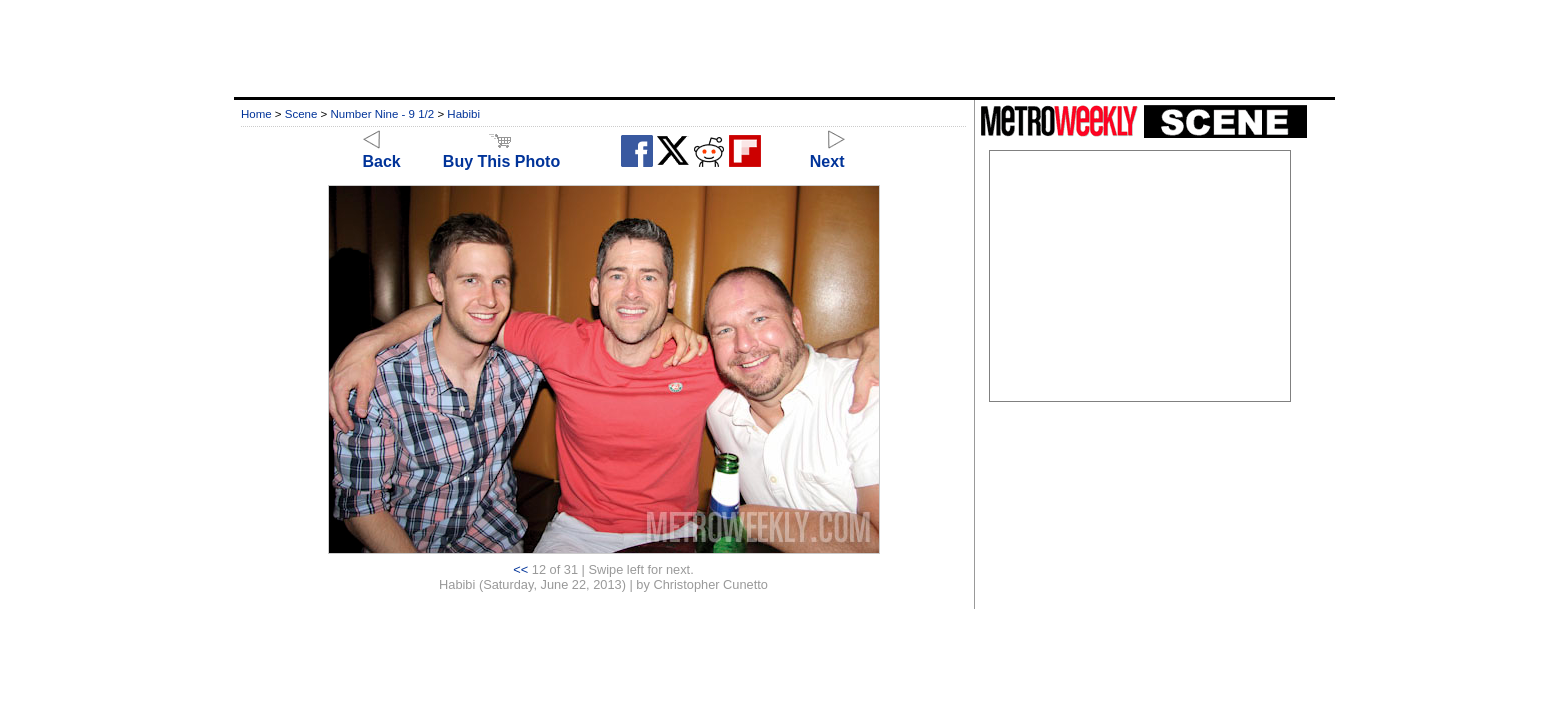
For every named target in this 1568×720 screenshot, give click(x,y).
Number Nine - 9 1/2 (383, 114)
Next (827, 152)
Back (382, 152)
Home (256, 114)
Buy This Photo (501, 152)
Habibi (463, 114)
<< (520, 569)
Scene (301, 114)
